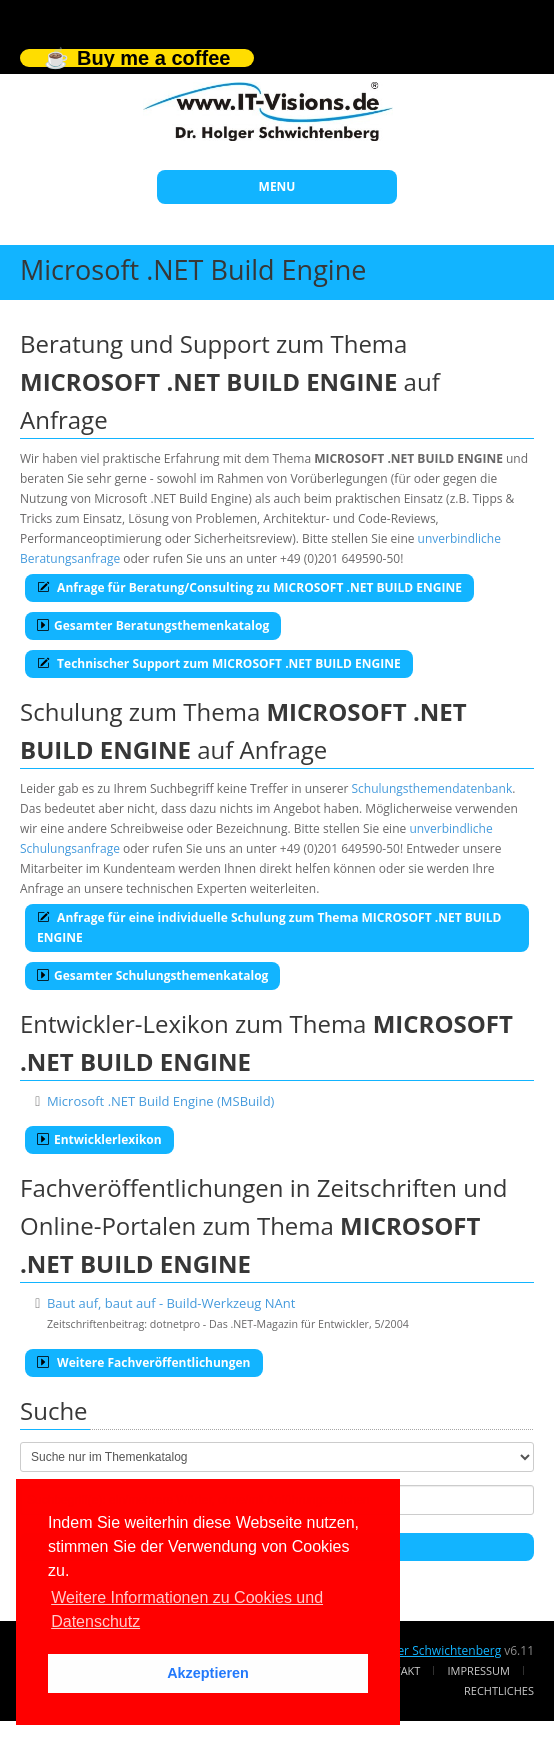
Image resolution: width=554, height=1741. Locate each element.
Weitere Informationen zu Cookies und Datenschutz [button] (187, 1609)
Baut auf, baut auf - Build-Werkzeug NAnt (171, 1303)
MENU (277, 186)
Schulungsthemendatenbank (432, 788)
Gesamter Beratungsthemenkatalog (153, 625)
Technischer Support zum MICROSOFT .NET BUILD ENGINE (219, 663)
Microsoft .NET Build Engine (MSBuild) (161, 1101)
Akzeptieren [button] (208, 1673)
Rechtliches (499, 1690)
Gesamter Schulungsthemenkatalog (152, 975)
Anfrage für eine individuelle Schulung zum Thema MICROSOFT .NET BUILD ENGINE (269, 927)
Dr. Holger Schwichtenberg (426, 1650)
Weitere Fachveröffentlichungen (144, 1362)
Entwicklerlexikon (99, 1139)
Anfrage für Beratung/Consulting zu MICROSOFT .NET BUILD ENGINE (249, 587)
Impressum (479, 1670)
